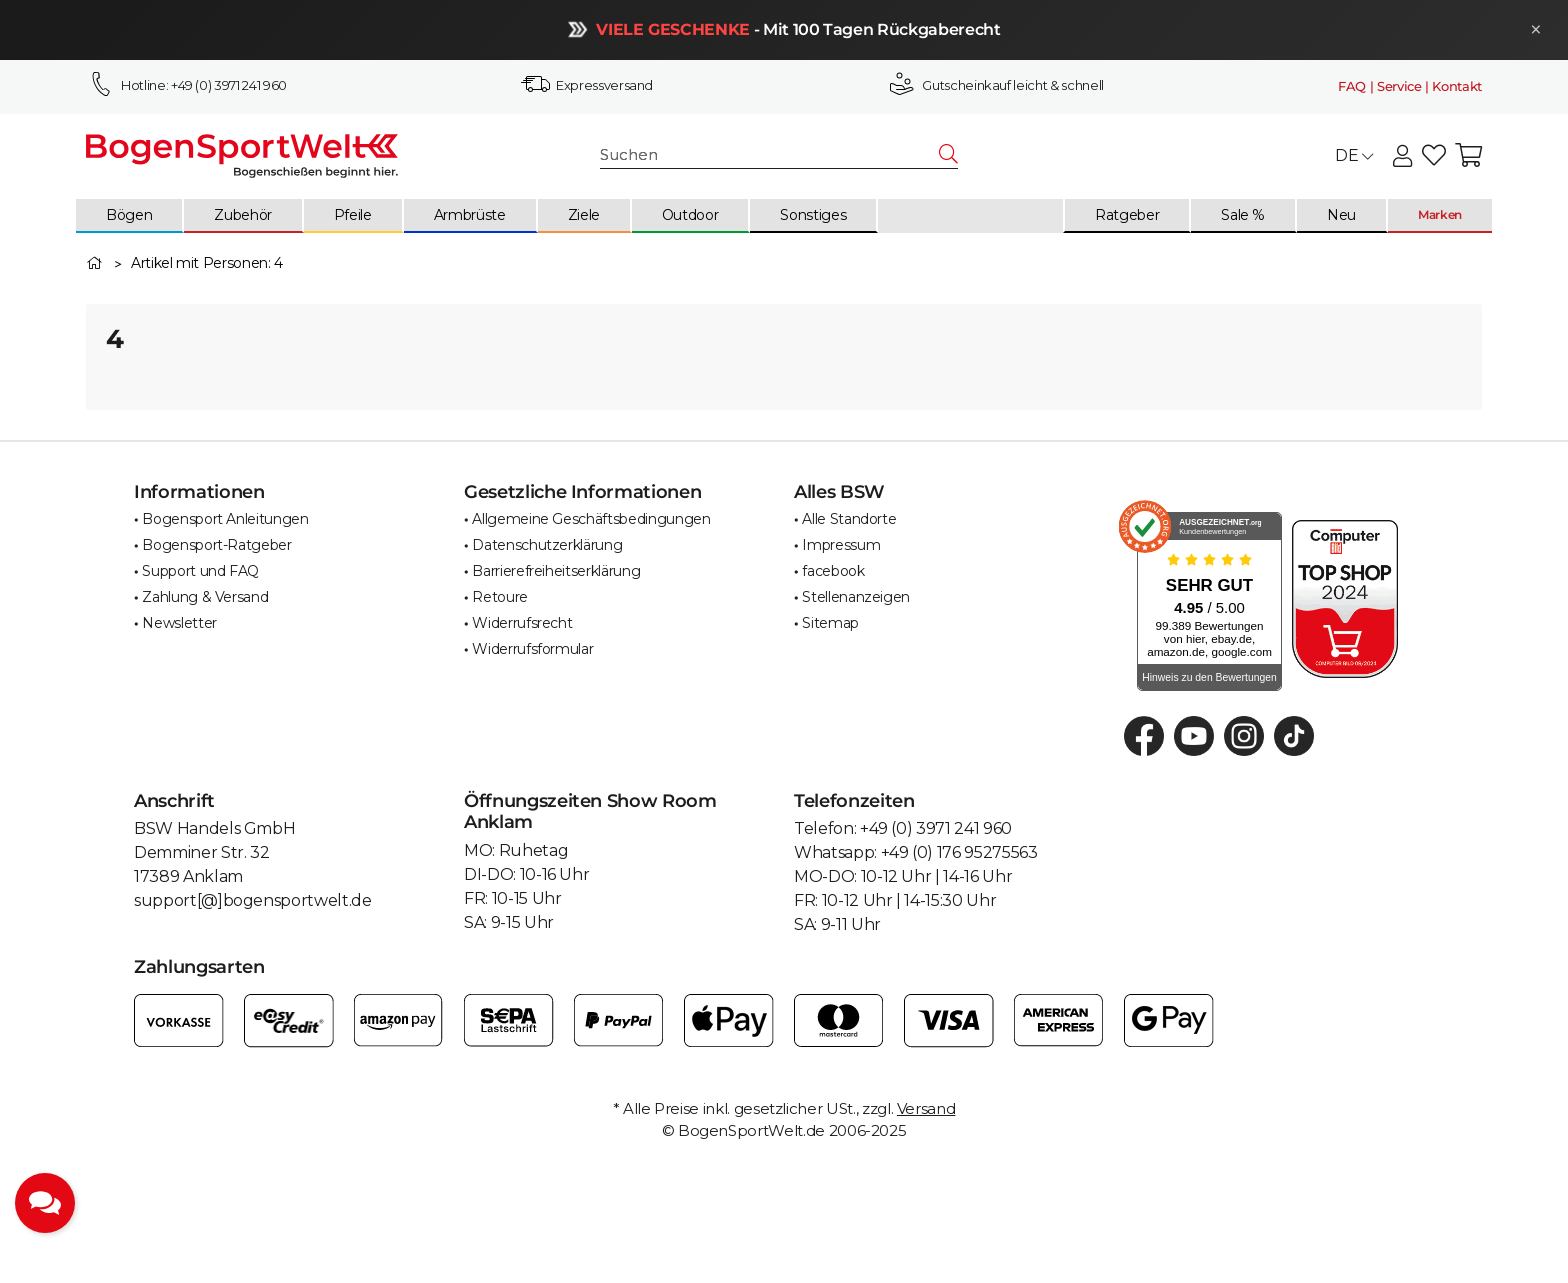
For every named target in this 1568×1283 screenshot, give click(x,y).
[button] (1402, 156)
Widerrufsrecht (522, 623)
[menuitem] (130, 216)
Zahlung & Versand (205, 597)
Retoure (500, 597)
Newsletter (179, 623)
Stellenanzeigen (856, 597)
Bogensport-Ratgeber (216, 545)
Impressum (841, 545)
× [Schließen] (1531, 29)
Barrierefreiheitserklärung (556, 571)
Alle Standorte (849, 519)
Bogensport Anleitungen (225, 519)
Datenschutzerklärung (547, 545)
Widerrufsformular (532, 649)
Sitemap (830, 623)
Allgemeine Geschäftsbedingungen (591, 519)
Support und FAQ (200, 571)
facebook (833, 571)
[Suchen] (770, 155)
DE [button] (1354, 155)
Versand (926, 1108)
